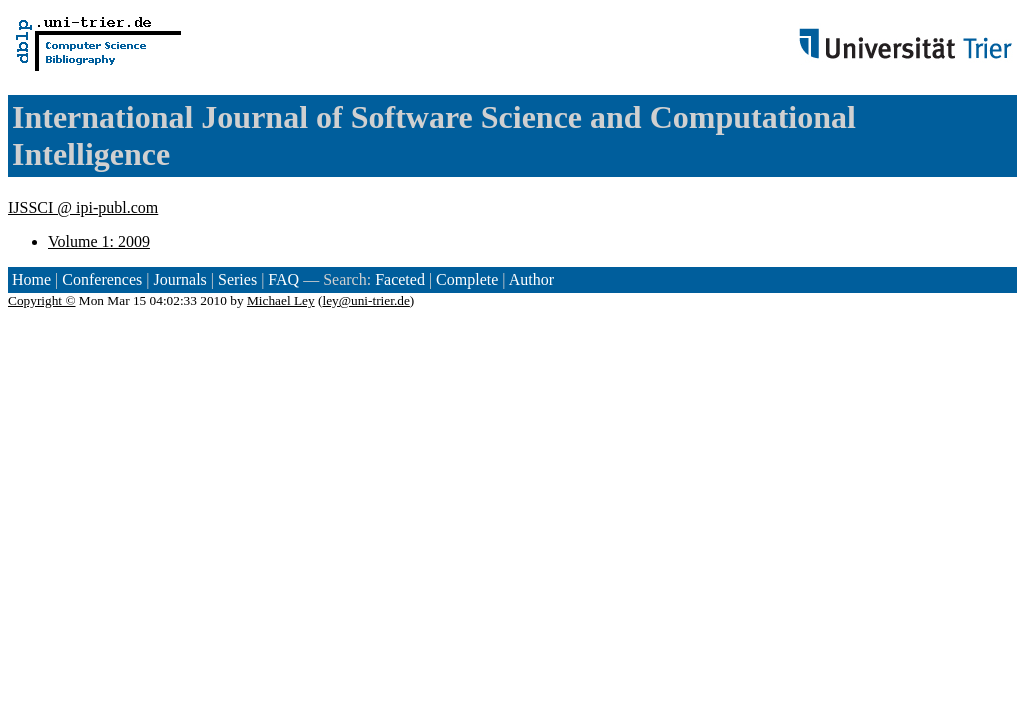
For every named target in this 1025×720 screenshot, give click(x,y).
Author (531, 279)
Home (31, 279)
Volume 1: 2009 (99, 241)
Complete (467, 279)
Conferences (102, 279)
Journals (179, 279)
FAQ (283, 279)
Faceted (400, 279)
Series (237, 279)
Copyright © (42, 300)
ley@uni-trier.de (365, 300)
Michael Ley (281, 300)
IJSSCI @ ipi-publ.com (83, 207)
